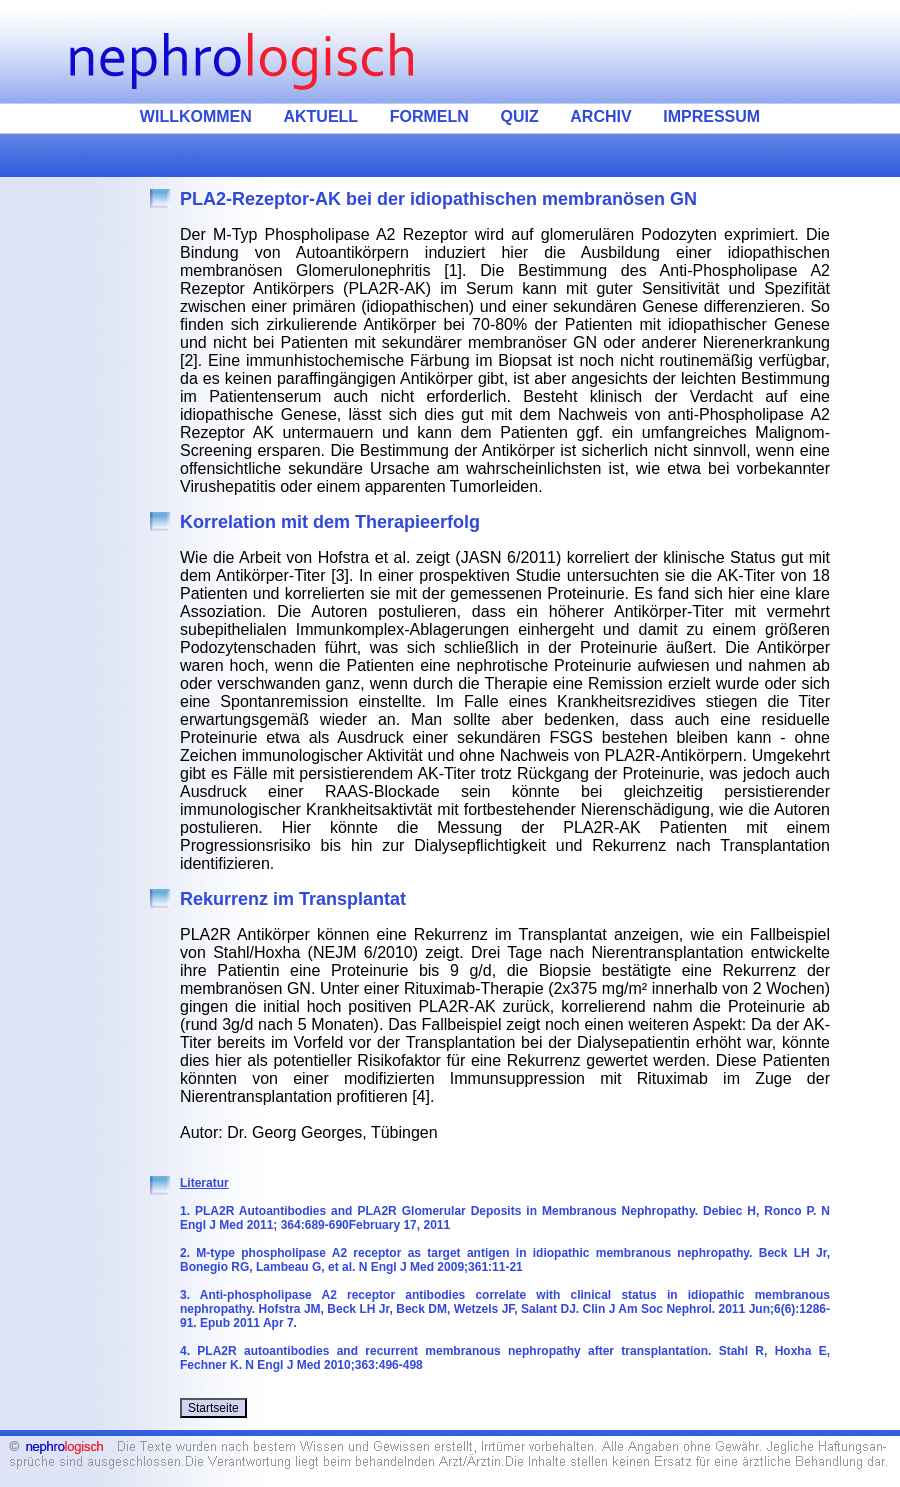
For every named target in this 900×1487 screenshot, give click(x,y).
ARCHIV (600, 116)
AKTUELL (320, 116)
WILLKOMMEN (196, 116)
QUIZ (519, 116)
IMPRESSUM (711, 116)
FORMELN (429, 116)
